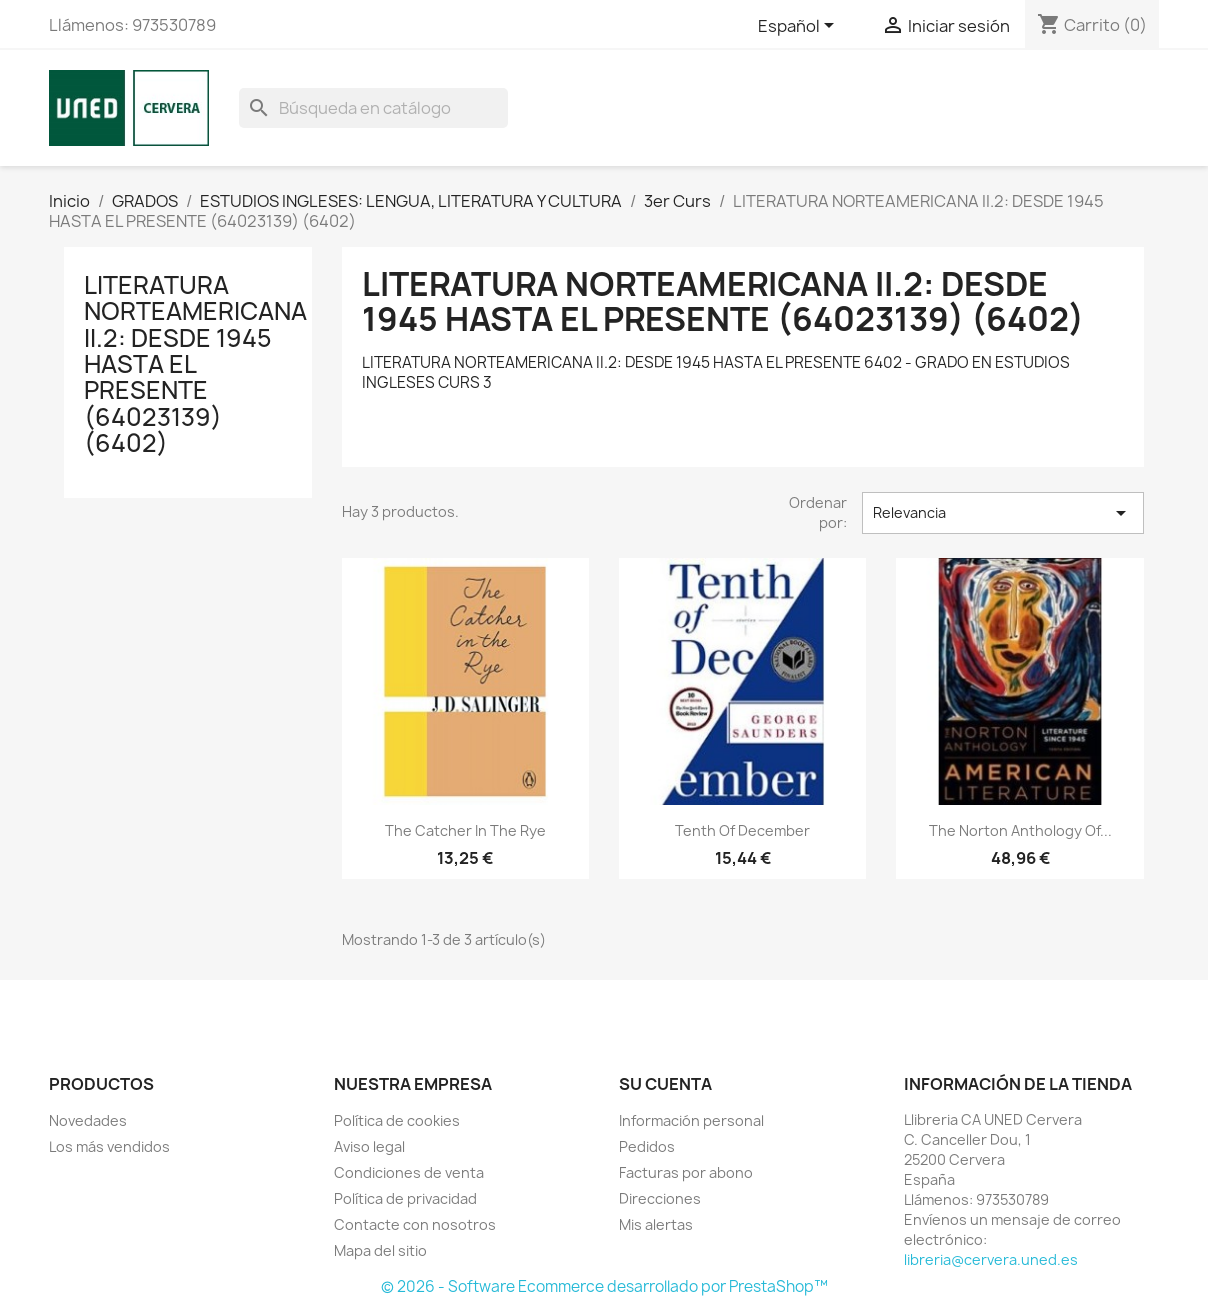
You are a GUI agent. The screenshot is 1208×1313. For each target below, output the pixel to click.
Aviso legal (369, 1146)
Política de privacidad (405, 1198)
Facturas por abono (686, 1172)
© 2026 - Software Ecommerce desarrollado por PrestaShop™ (604, 1286)
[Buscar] (373, 108)
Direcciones (660, 1198)
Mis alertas (656, 1224)
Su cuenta (665, 1084)
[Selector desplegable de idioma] (799, 27)
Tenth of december (742, 830)
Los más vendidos (109, 1146)
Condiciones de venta (409, 1172)
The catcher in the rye (465, 830)
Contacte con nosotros (415, 1224)
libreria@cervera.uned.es (991, 1259)
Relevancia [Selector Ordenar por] (1003, 513)
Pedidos (647, 1146)
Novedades (88, 1120)
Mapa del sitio (380, 1250)
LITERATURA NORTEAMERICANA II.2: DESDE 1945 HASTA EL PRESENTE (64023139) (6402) (195, 364)
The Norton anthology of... (1020, 830)
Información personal (691, 1120)
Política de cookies (397, 1120)
